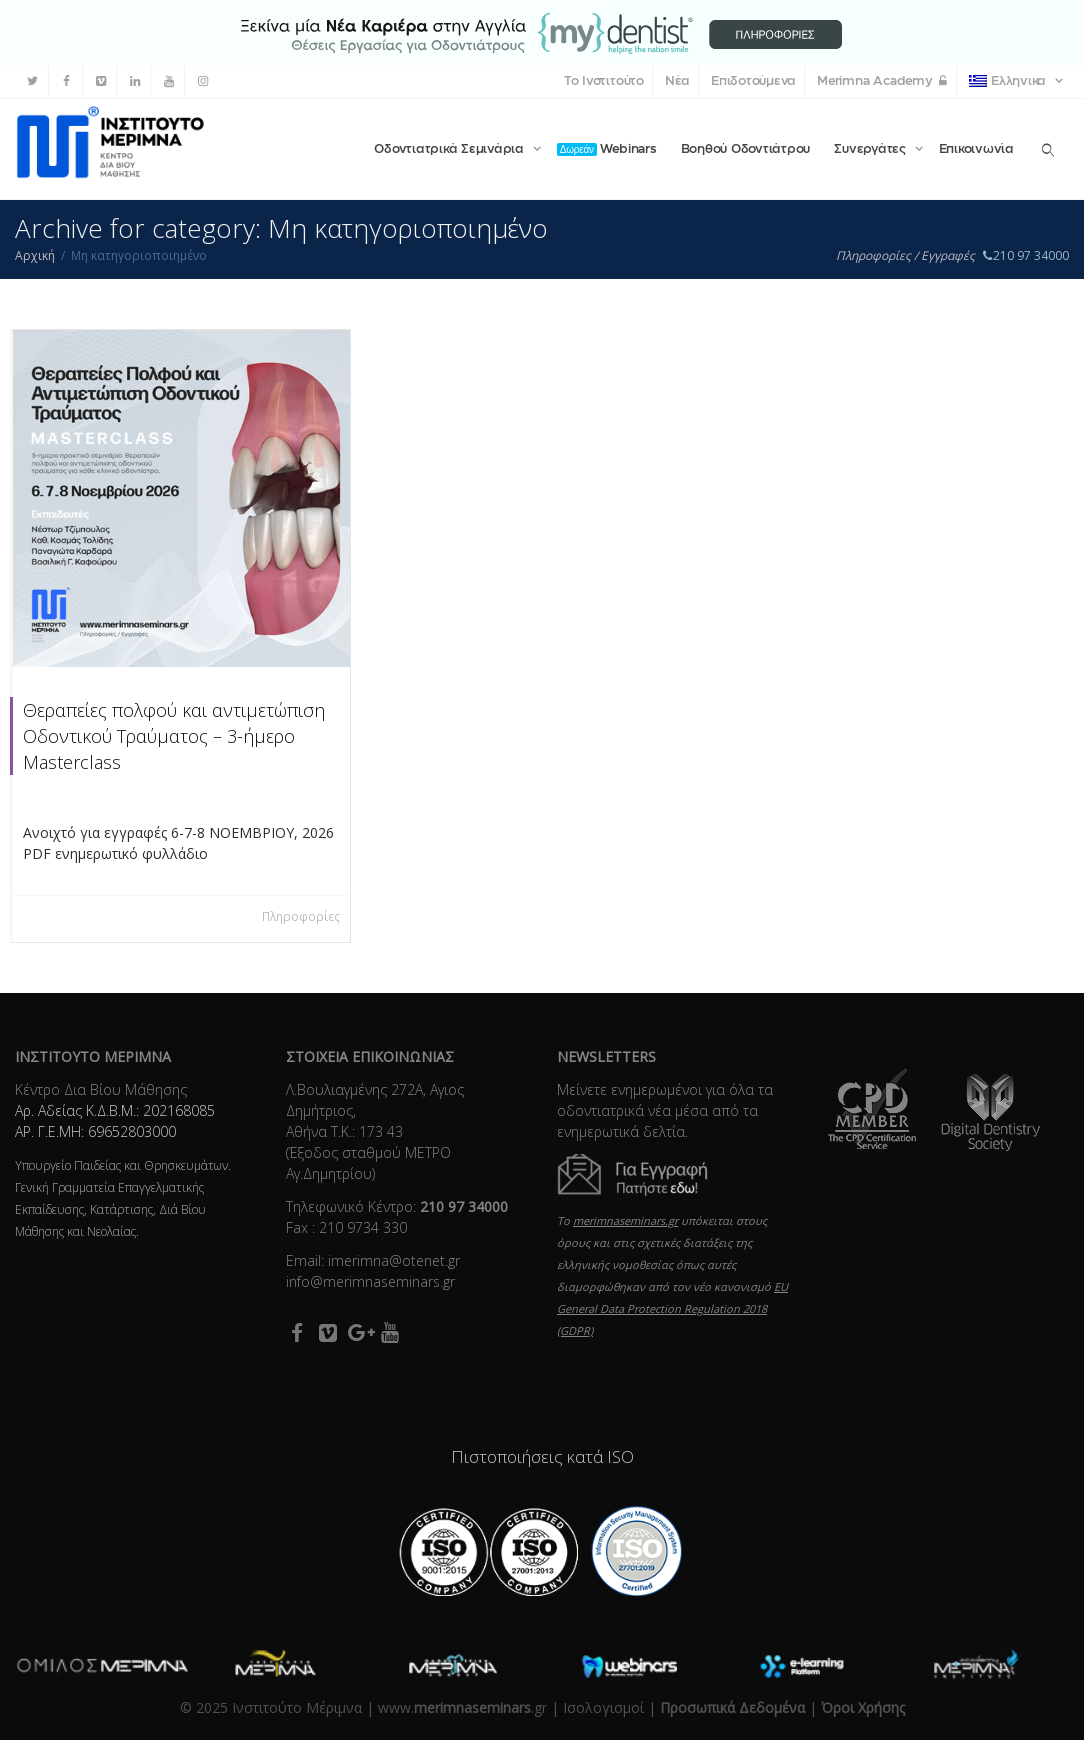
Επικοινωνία (976, 149)
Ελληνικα (1009, 81)
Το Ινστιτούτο (604, 81)
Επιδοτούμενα (753, 81)
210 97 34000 (1025, 255)
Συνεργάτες (871, 149)
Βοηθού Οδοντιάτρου (746, 149)
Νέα (677, 81)
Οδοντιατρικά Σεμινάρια (450, 149)
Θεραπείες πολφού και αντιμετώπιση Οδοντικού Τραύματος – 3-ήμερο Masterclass (174, 736)
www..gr (462, 1707)
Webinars (607, 149)
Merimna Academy (882, 81)
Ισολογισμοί (603, 1707)
